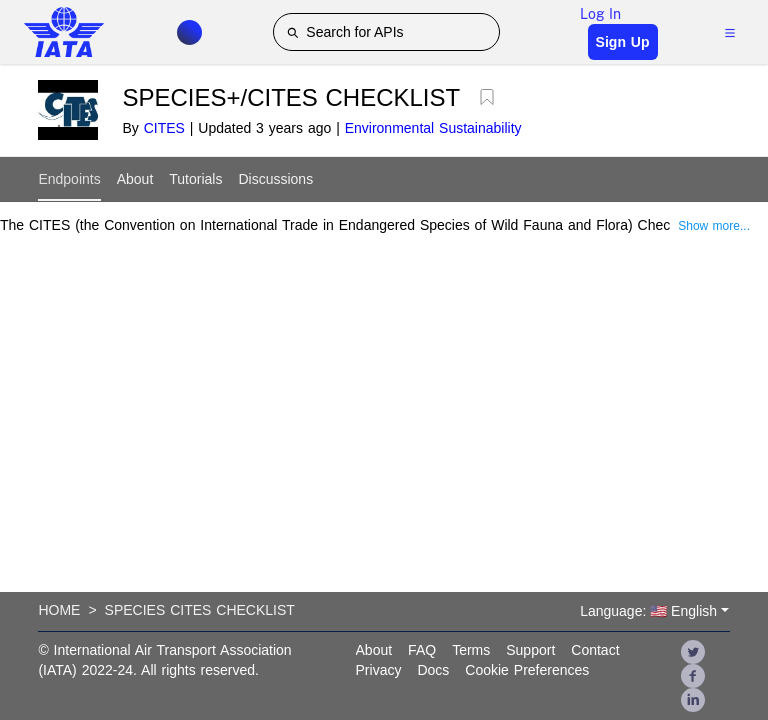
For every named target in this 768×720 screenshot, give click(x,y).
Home (59, 610)
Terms (471, 650)
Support (530, 650)
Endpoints (69, 179)
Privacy (379, 670)
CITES (164, 128)
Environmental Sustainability (433, 128)
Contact (595, 650)
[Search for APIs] (386, 32)
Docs (433, 670)
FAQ (422, 650)
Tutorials (195, 179)
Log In (600, 14)
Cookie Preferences (527, 670)
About (135, 179)
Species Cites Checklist (200, 610)
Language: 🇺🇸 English (648, 611)
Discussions (275, 179)
